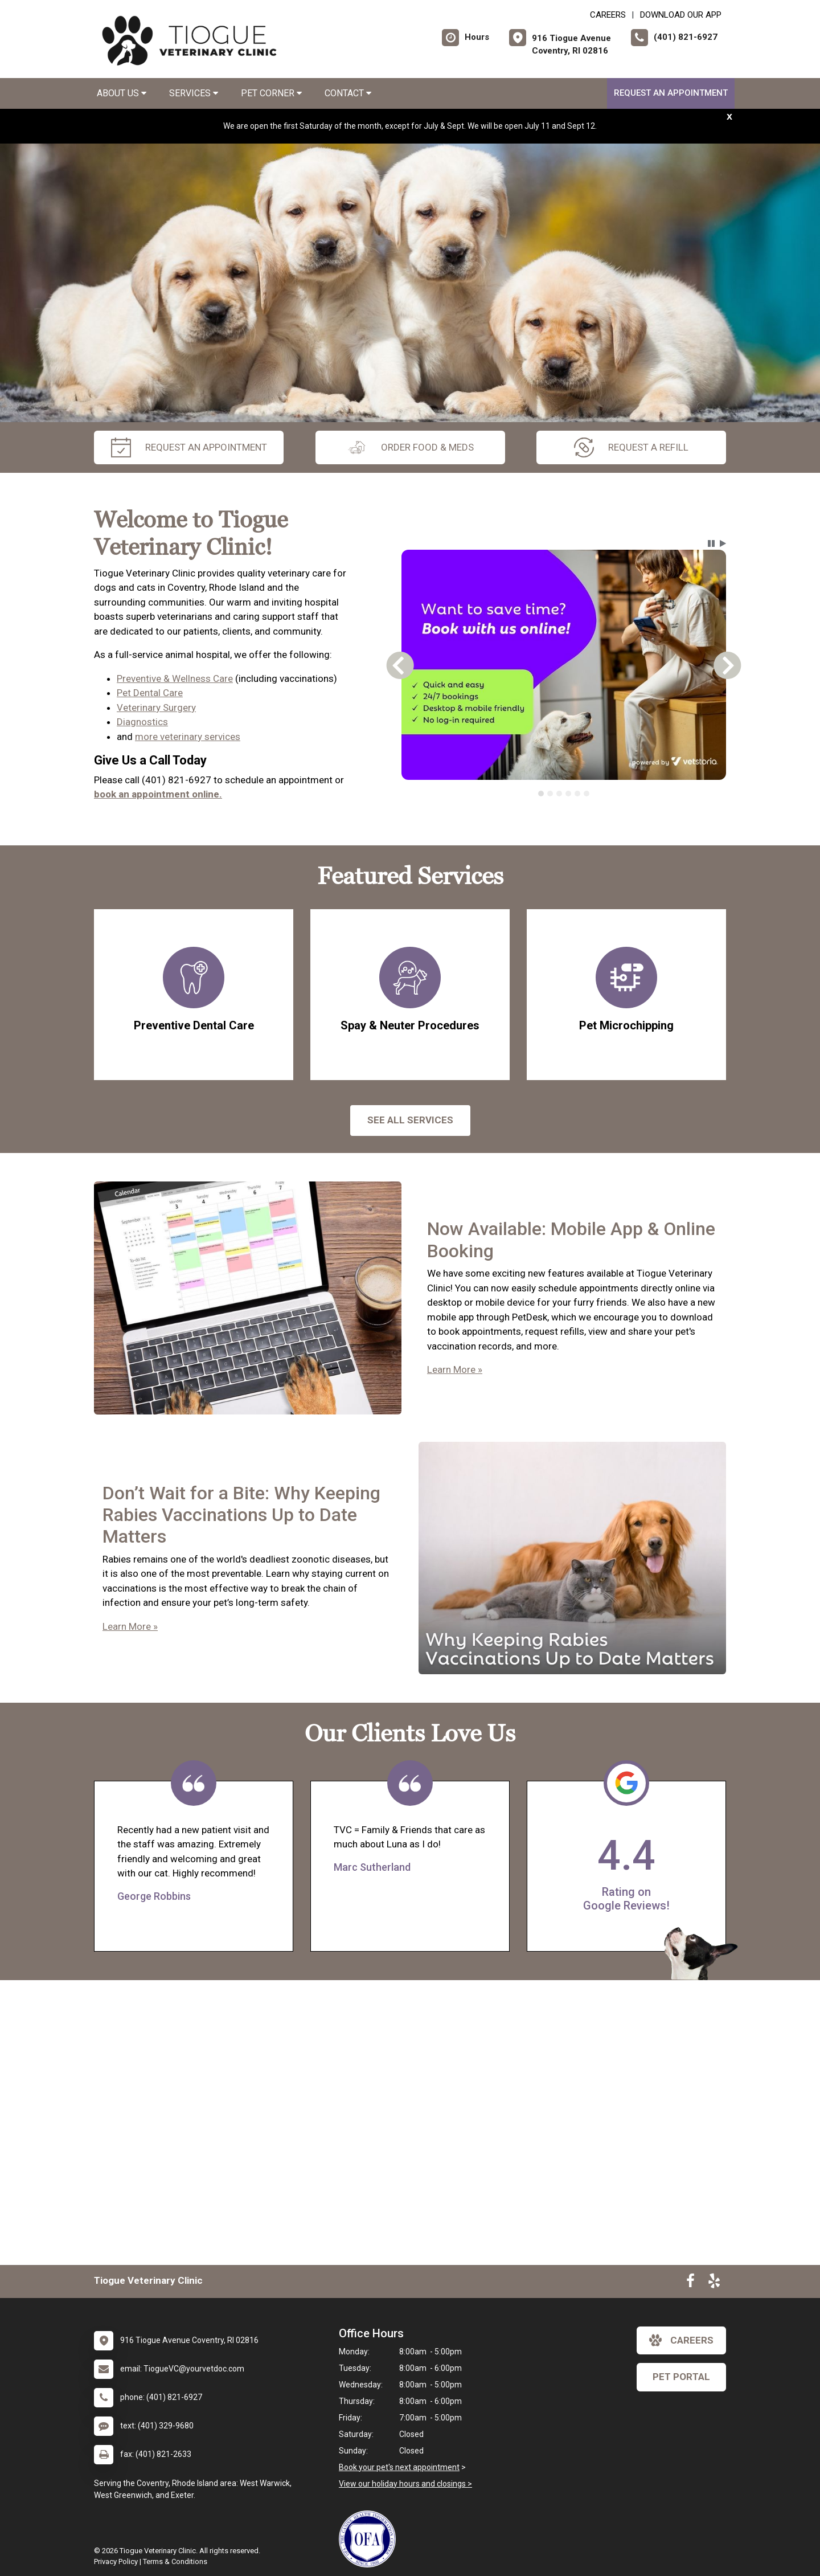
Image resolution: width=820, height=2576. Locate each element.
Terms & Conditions (175, 2561)
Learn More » (454, 1369)
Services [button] (193, 93)
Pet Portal (681, 2376)
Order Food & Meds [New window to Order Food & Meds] (410, 447)
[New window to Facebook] (690, 2283)
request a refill (631, 447)
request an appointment (189, 447)
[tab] (541, 793)
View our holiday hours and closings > (405, 2483)
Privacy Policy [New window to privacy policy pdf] (116, 2561)
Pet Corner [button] (271, 93)
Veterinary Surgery (156, 707)
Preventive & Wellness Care (175, 678)
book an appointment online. (158, 794)
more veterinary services (187, 736)
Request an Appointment (671, 93)
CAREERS (608, 15)
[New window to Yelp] (714, 2283)
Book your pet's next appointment (399, 2467)
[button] (711, 543)
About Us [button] (121, 93)
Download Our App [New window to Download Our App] (680, 15)
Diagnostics (142, 721)
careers (681, 2340)
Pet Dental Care (150, 692)
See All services (410, 1120)
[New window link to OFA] (370, 2538)
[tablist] (564, 793)
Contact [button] (348, 93)
